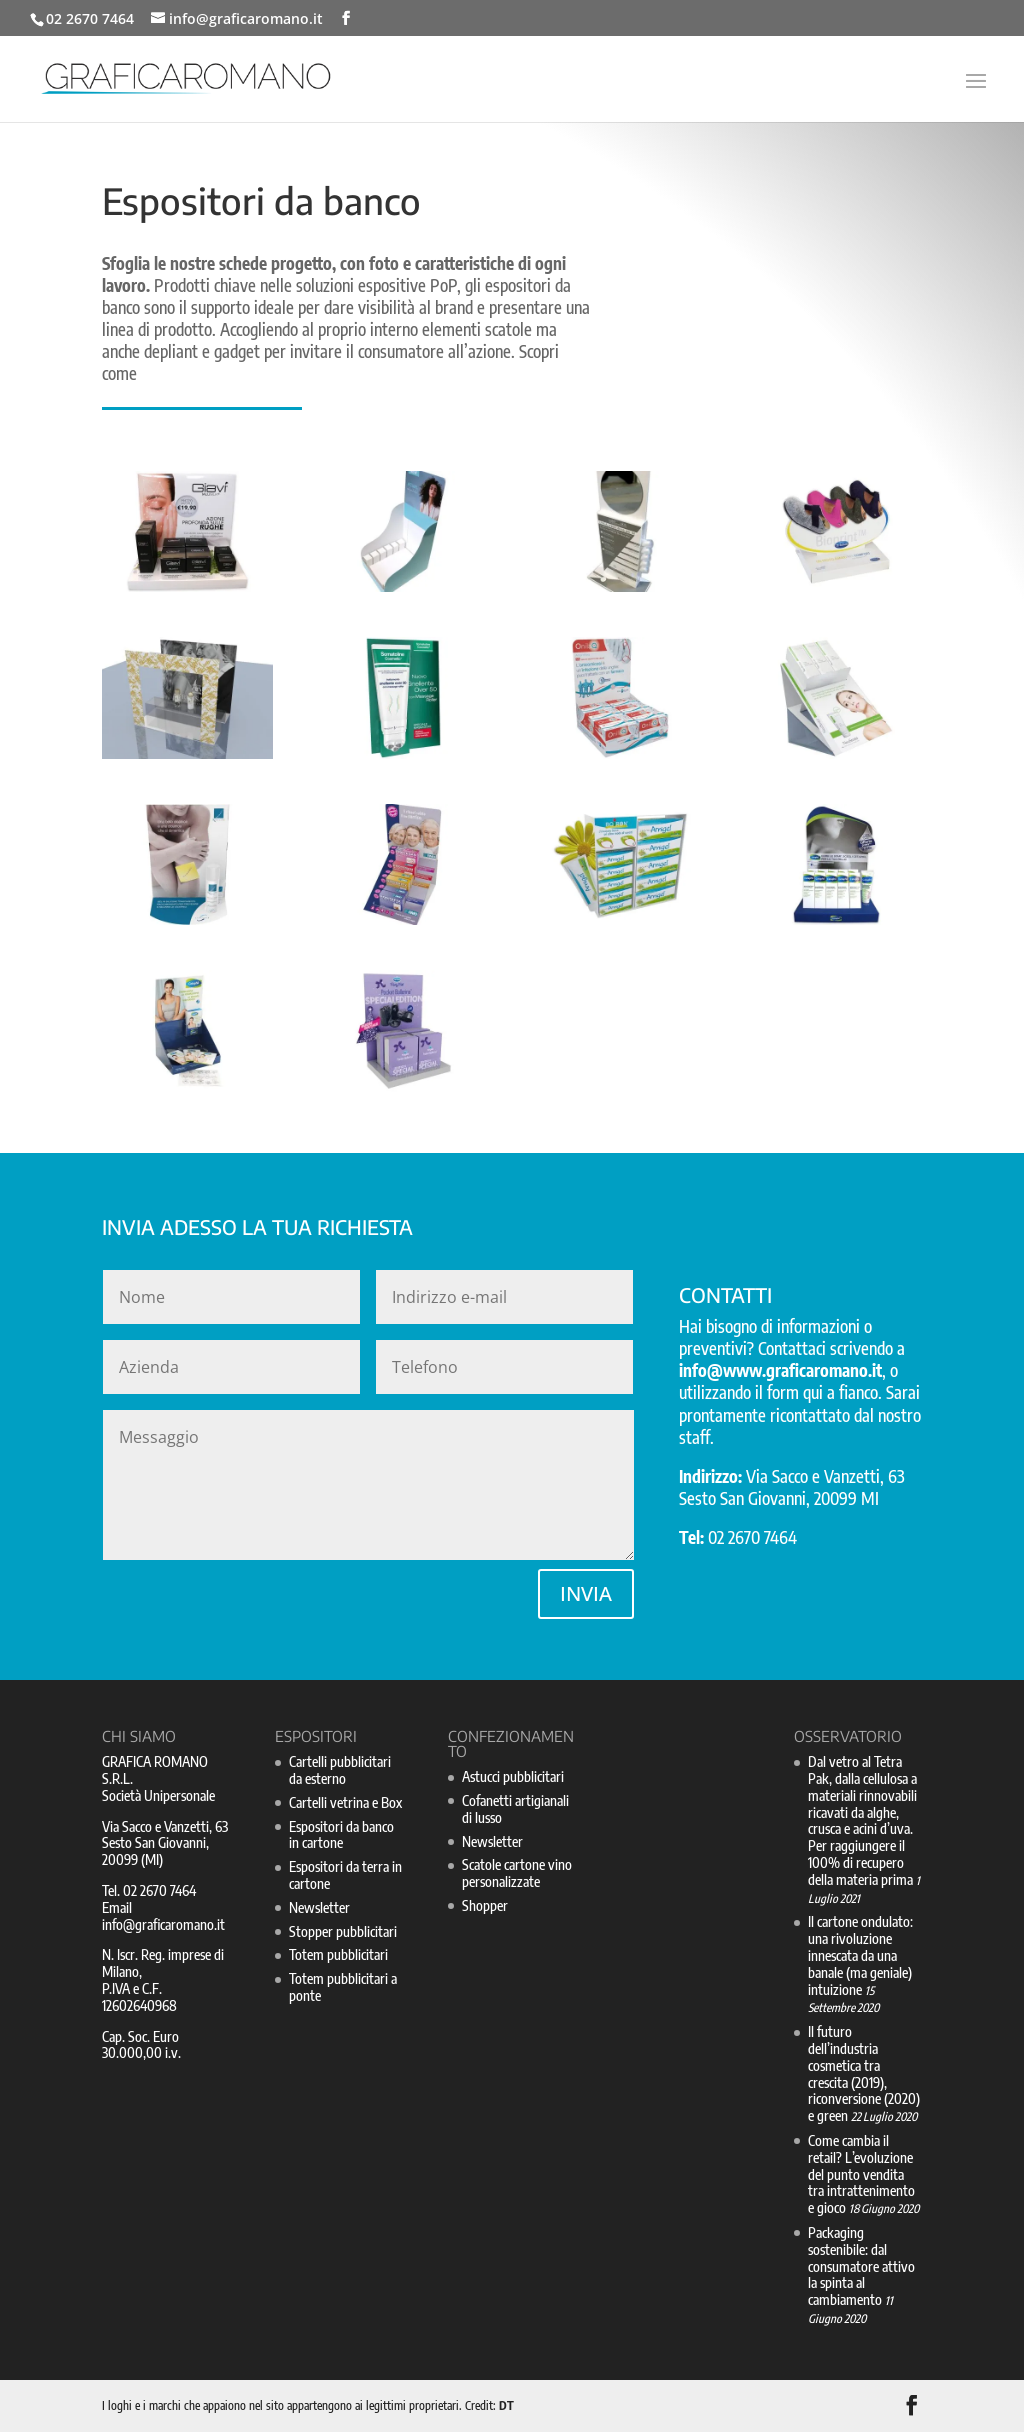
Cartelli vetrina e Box (345, 1802)
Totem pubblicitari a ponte (343, 1987)
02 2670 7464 (90, 18)
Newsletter (319, 1907)
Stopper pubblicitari (343, 1931)
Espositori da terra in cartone (345, 1875)
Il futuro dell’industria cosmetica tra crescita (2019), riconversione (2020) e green (864, 2073)
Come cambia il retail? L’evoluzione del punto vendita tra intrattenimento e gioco (861, 2174)
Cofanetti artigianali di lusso (515, 1809)
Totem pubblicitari (338, 1954)
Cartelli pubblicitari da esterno (340, 1770)
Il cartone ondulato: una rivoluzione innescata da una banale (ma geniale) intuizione (860, 1955)
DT (506, 2405)
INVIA (586, 1593)
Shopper (485, 1905)
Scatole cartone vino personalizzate (517, 1873)
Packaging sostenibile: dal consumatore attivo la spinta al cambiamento (861, 2266)
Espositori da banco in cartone (341, 1835)
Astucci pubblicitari (513, 1776)
